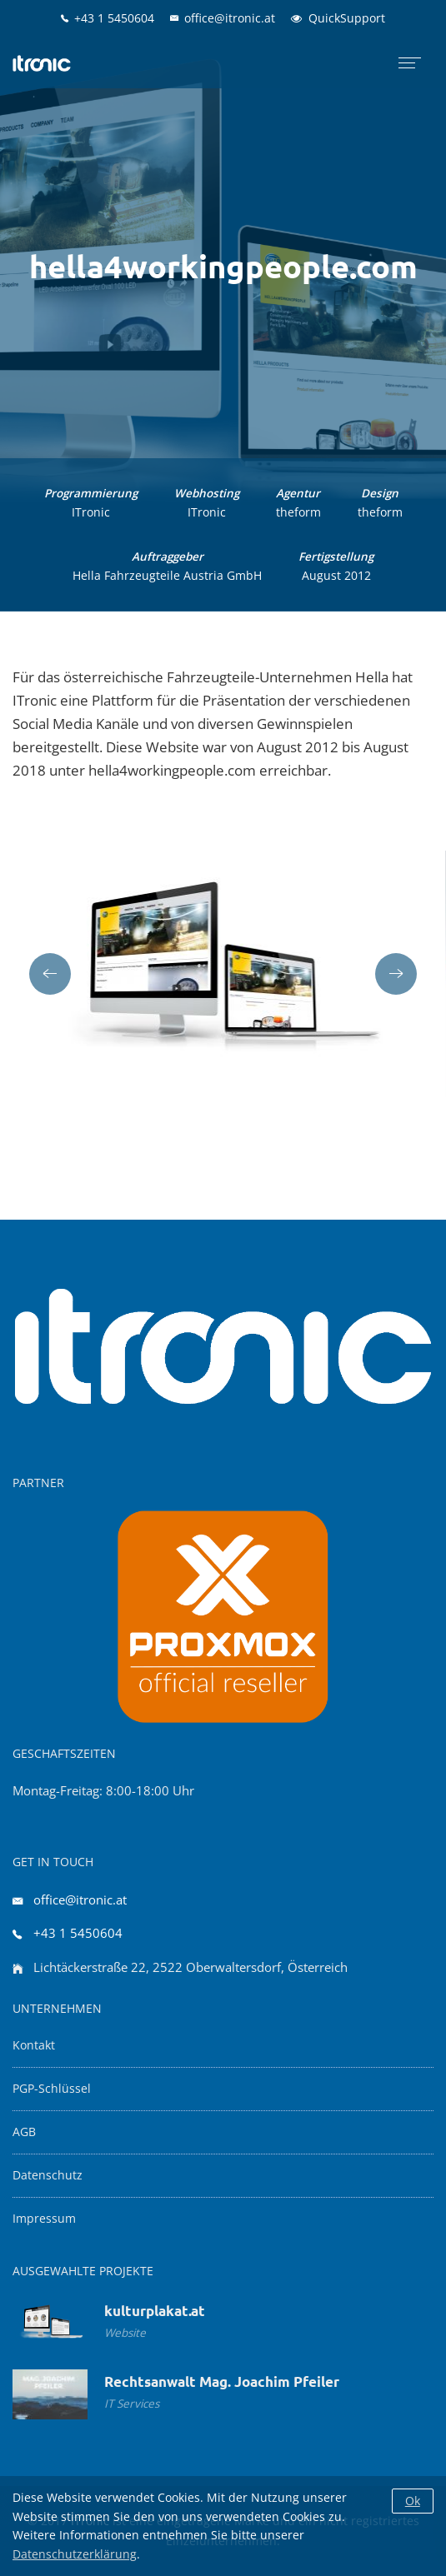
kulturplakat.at (154, 2311)
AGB (24, 2131)
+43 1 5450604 (78, 1933)
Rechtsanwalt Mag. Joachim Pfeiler (221, 2381)
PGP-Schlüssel (52, 2088)
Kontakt (34, 2045)
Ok (412, 2501)
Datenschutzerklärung (75, 2554)
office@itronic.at (80, 1899)
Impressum (44, 2218)
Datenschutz (48, 2175)
